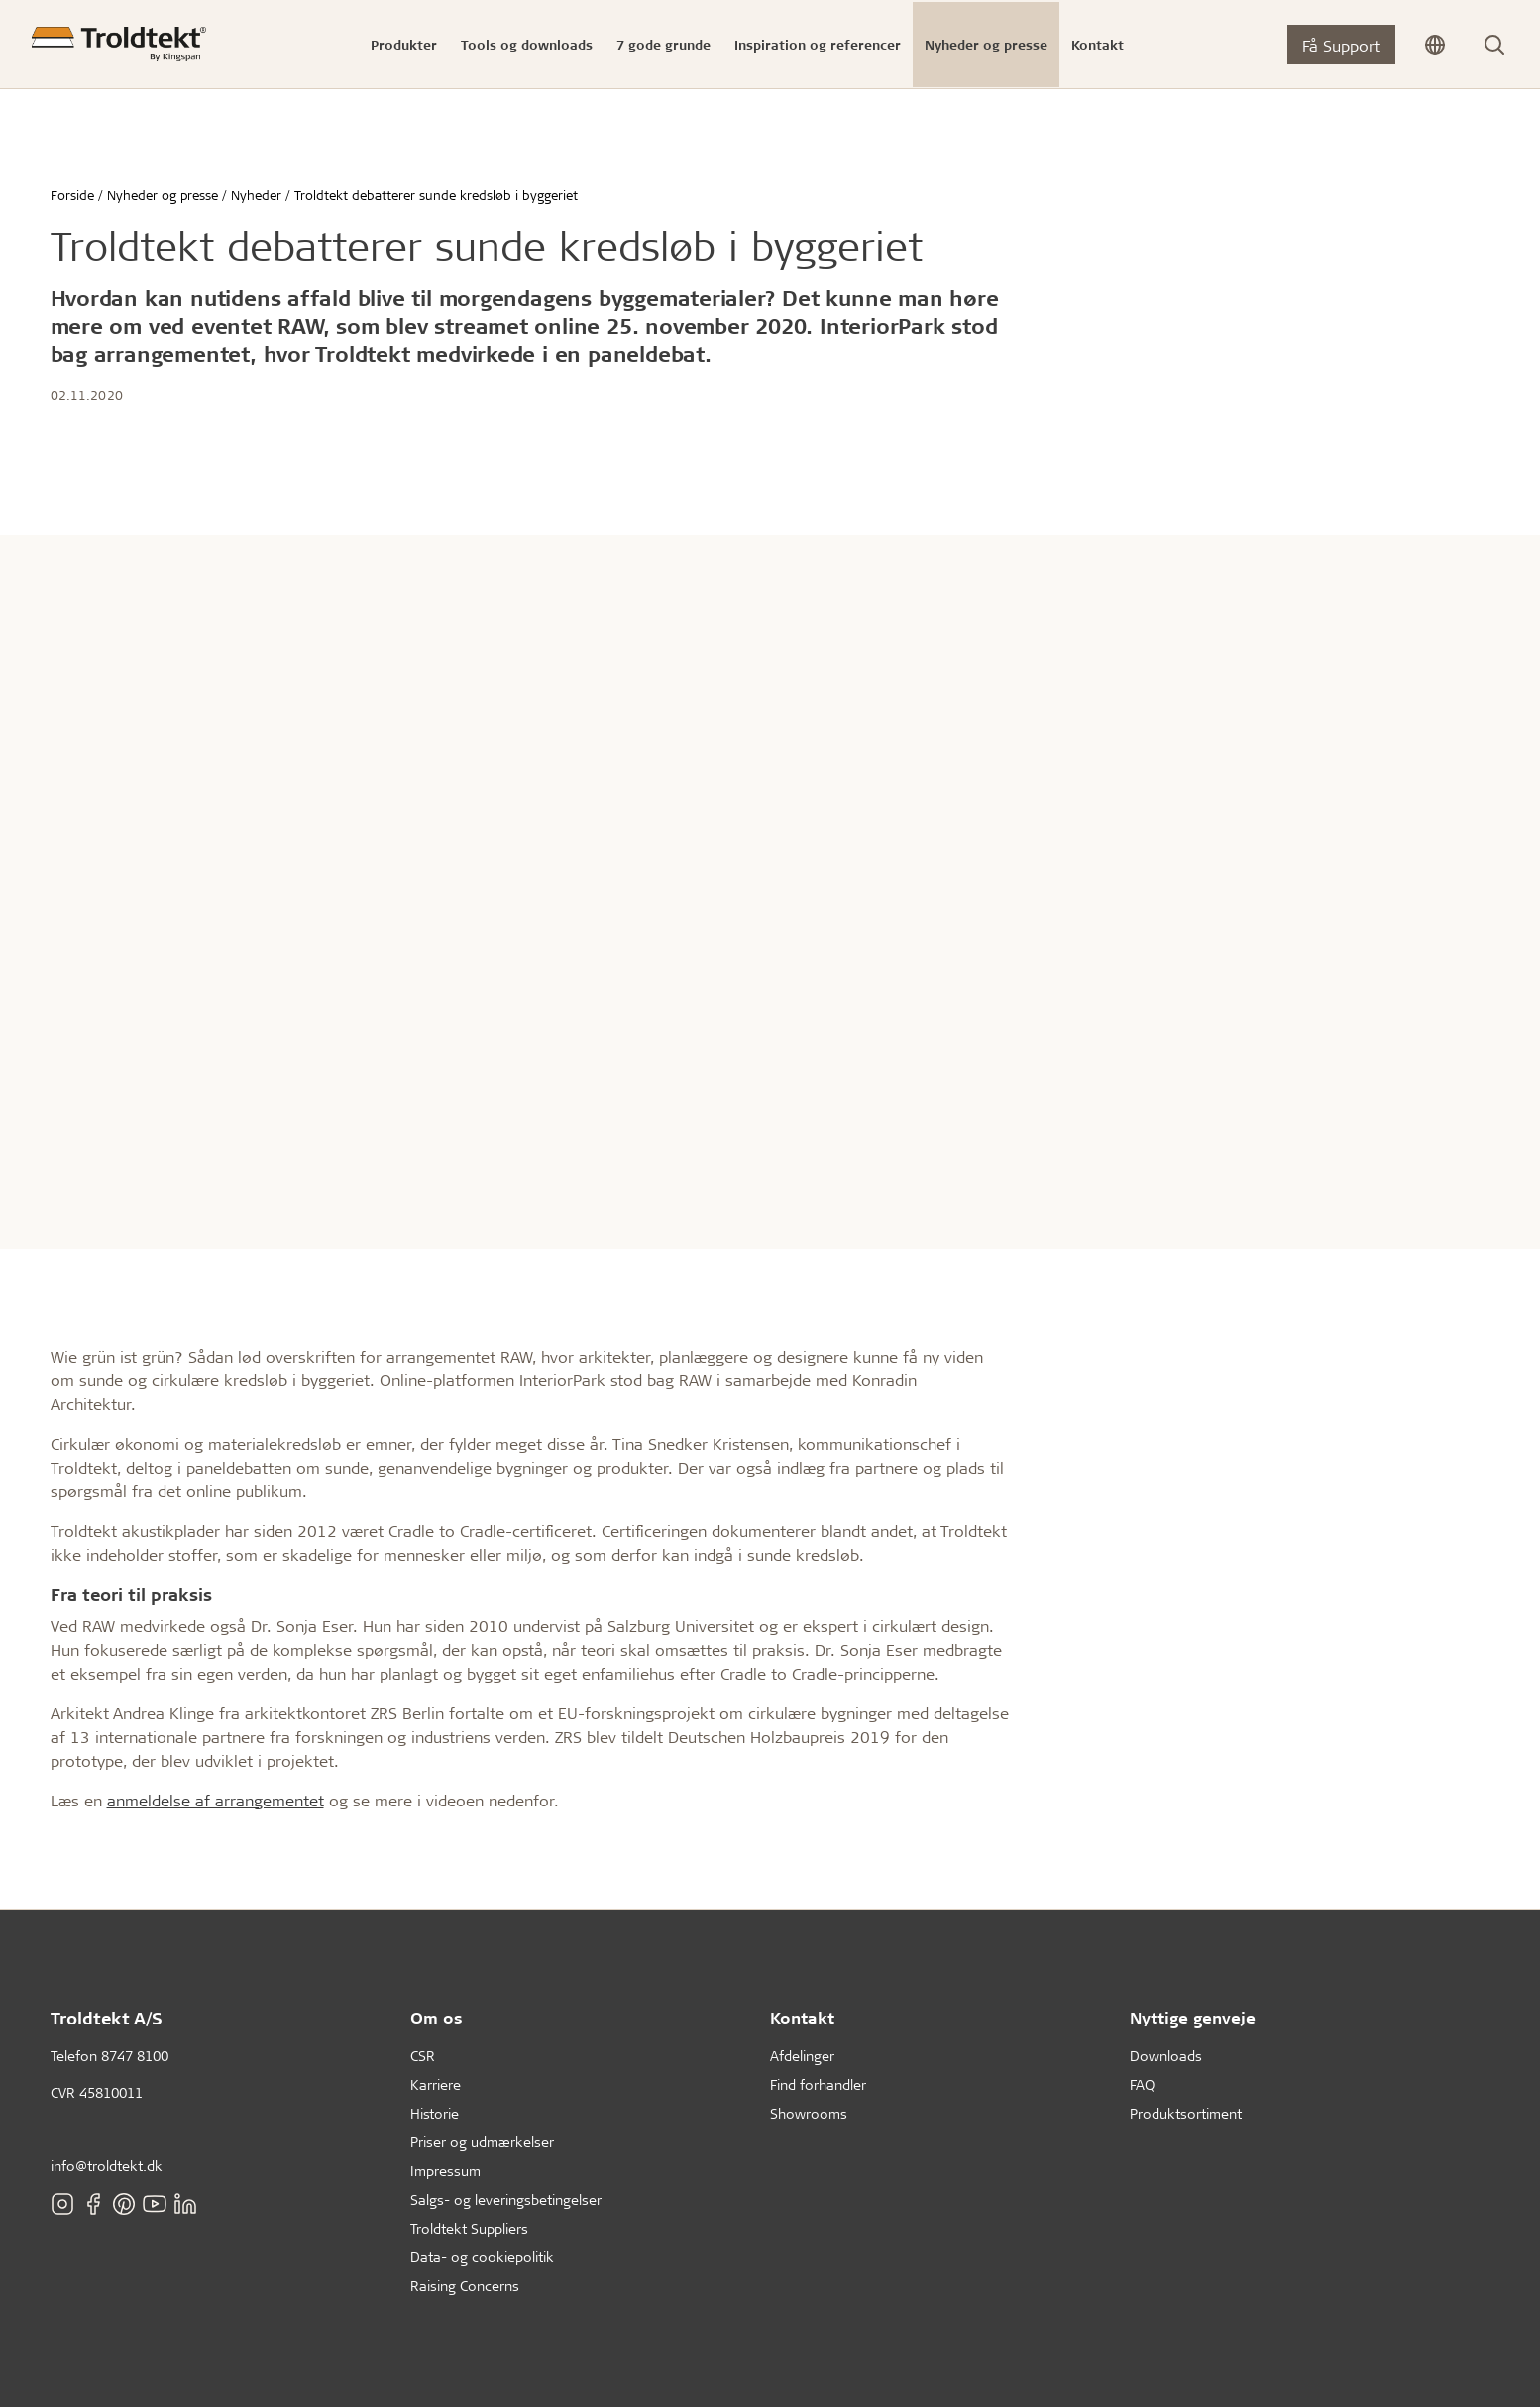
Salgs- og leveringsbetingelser (506, 2199)
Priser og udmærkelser (482, 2142)
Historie (434, 2113)
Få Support (1341, 45)
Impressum (445, 2170)
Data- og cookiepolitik (482, 2256)
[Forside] (119, 44)
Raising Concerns (464, 2285)
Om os (436, 2017)
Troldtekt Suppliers (469, 2228)
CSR (422, 2055)
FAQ (1142, 2084)
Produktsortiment (1186, 2113)
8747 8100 (134, 2055)
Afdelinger (802, 2055)
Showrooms (808, 2113)
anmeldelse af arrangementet (215, 1800)
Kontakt (802, 2017)
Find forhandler (818, 2084)
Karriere (435, 2084)
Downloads (1166, 2055)
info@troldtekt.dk (107, 2165)
